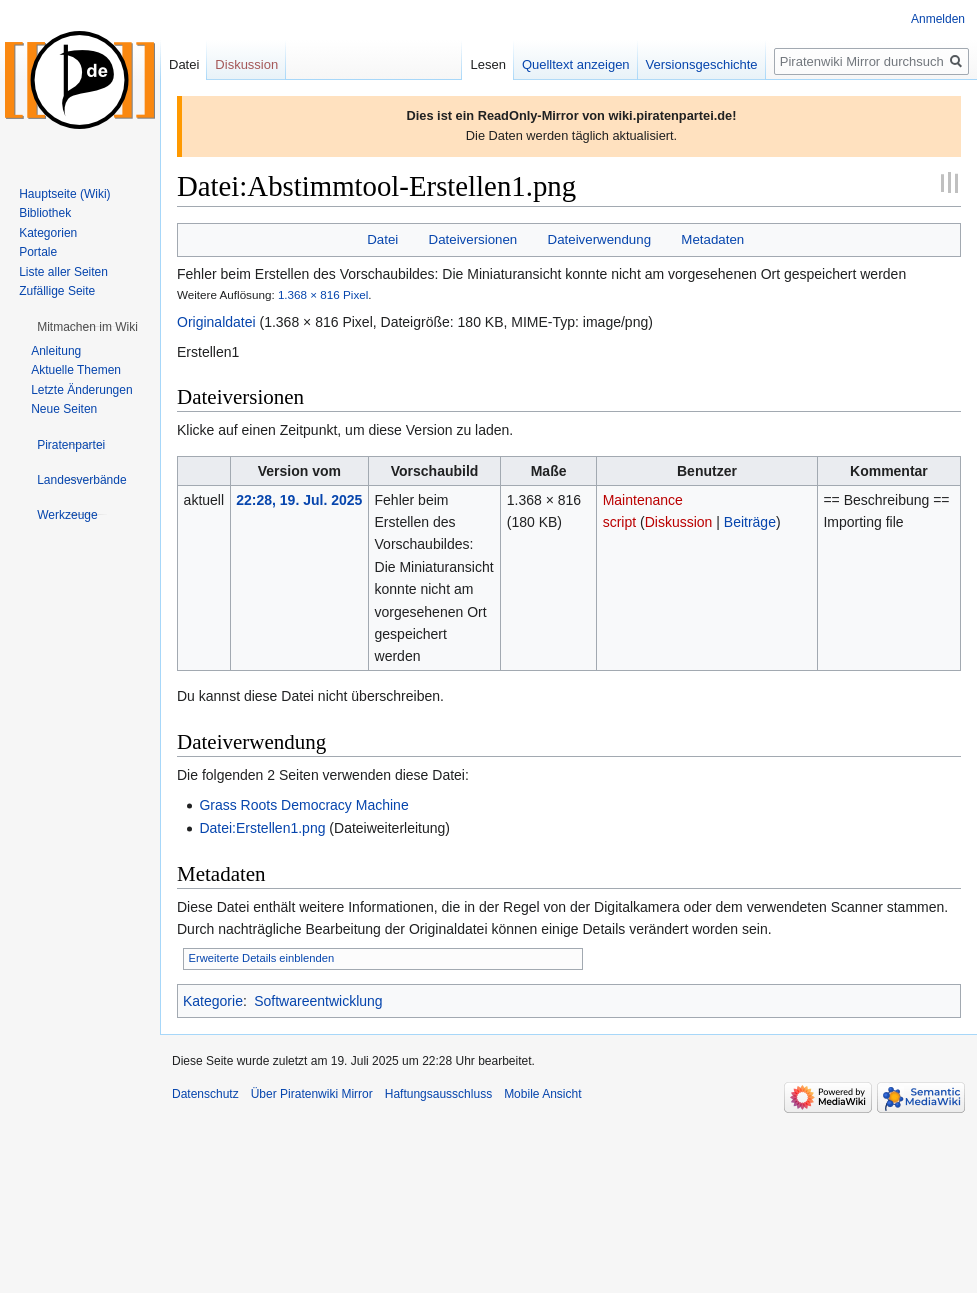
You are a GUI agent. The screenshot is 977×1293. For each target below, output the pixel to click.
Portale (38, 252)
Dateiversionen (473, 239)
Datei (382, 239)
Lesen (482, 64)
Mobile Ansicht (542, 1094)
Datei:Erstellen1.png (262, 828)
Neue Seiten (64, 409)
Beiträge (750, 522)
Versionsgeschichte (696, 64)
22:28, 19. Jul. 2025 (299, 500)
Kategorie (213, 1001)
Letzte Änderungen (81, 390)
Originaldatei (216, 322)
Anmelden (938, 19)
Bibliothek (45, 213)
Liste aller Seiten (63, 272)
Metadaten (712, 239)
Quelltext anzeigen (570, 64)
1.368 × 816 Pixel (323, 294)
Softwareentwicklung (318, 1001)
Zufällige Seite (57, 291)
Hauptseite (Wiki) (64, 194)
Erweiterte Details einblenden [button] (262, 958)
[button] (87, 327)
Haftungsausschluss (438, 1094)
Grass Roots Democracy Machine (303, 805)
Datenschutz (205, 1094)
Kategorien (48, 233)
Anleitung (56, 351)
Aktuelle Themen (76, 370)
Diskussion (679, 522)
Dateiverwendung (600, 239)
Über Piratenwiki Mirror (312, 1094)
